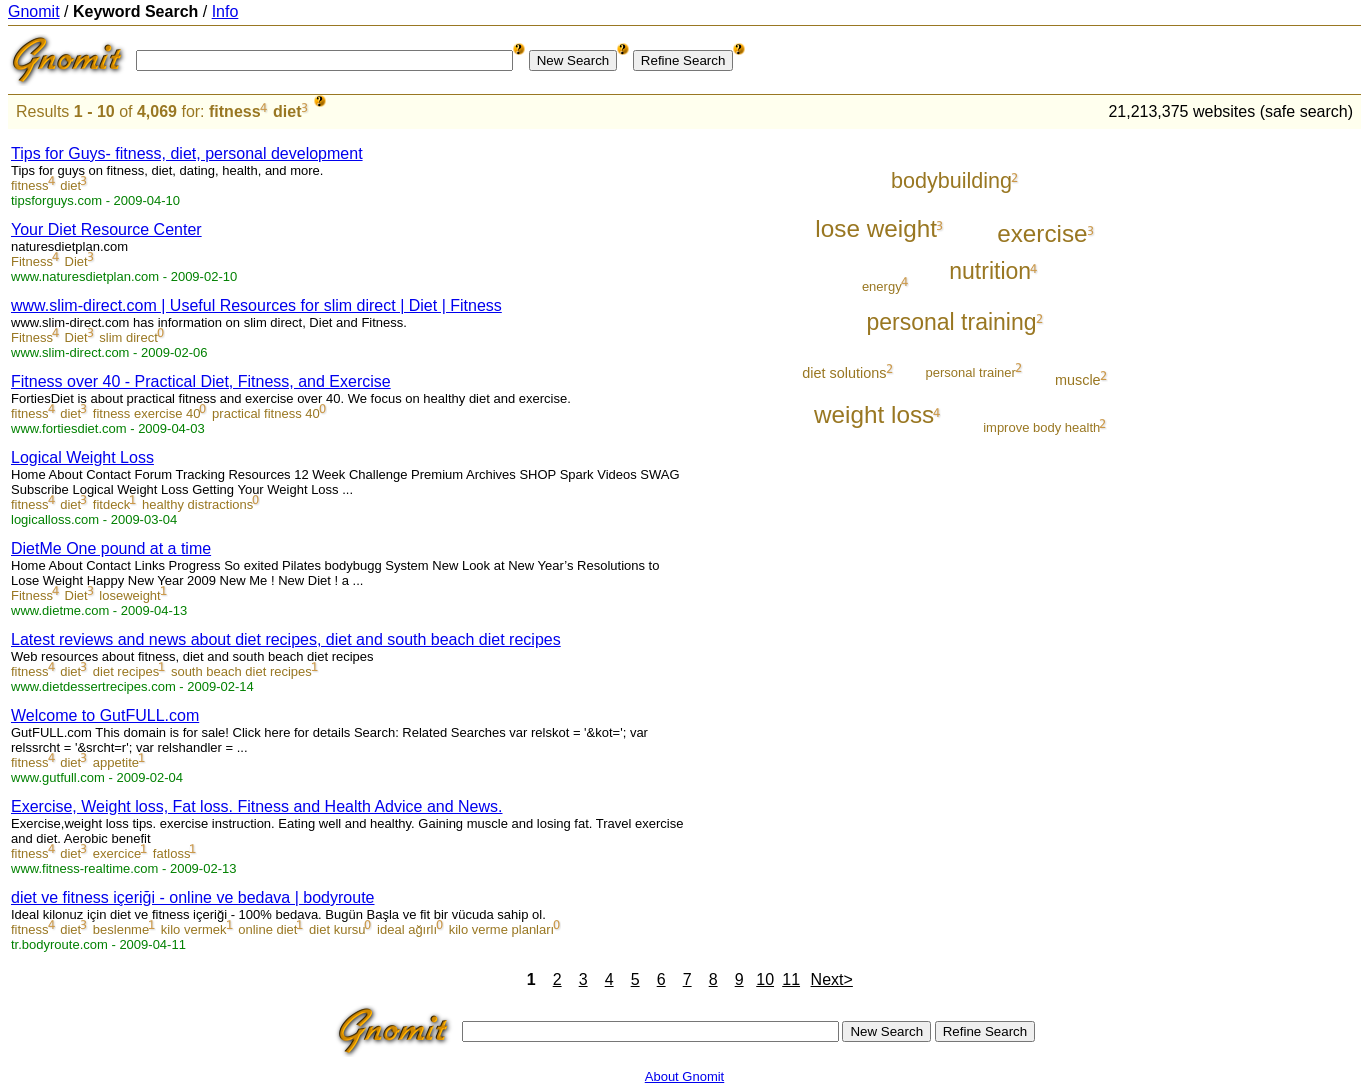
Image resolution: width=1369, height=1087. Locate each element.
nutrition (990, 271)
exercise (1042, 233)
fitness (235, 111)
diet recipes (126, 671)
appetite (116, 762)
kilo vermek (194, 929)
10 (765, 979)
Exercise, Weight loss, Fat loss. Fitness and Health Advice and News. (256, 806)
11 (791, 979)
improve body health (1041, 427)
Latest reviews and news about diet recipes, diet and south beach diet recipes (286, 639)
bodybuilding (951, 180)
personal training (951, 322)
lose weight (876, 228)
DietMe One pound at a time (111, 548)
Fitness (32, 261)
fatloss (172, 853)
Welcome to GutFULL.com (105, 715)
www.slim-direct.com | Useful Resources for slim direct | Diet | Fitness (256, 305)
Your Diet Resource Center (106, 229)
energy (882, 286)
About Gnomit (685, 1076)
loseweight (129, 595)
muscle (1078, 380)
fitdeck (112, 504)
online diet (267, 929)
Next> (832, 979)
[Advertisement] (1278, 432)
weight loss (874, 414)
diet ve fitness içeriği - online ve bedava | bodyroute (192, 897)
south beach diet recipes (241, 671)
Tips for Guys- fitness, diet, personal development (187, 153)
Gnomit (34, 11)
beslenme (121, 929)
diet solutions (844, 373)
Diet (76, 261)
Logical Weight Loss (82, 457)
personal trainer (971, 372)
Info (225, 11)
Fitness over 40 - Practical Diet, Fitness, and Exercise (201, 381)
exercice (117, 853)
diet (287, 111)
